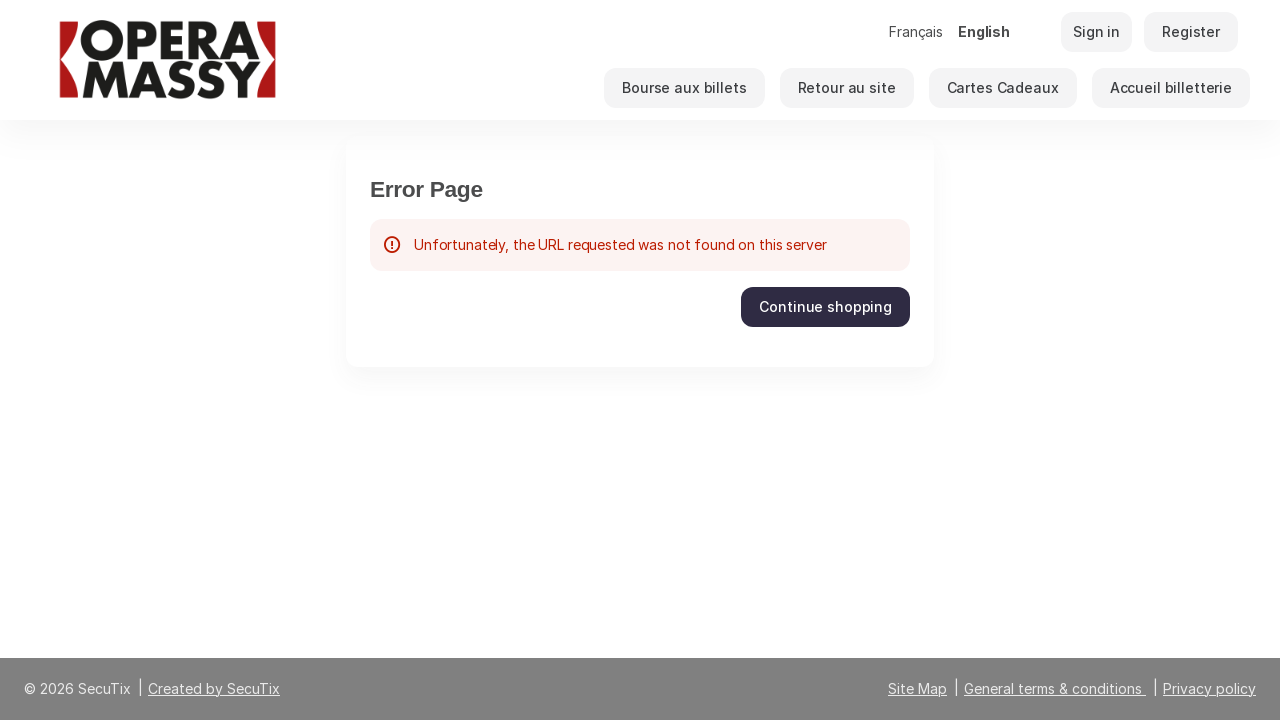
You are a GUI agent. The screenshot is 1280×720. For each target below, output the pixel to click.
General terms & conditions (1053, 688)
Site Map (917, 688)
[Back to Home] (230, 60)
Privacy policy (1209, 688)
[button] (684, 88)
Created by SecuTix (214, 688)
